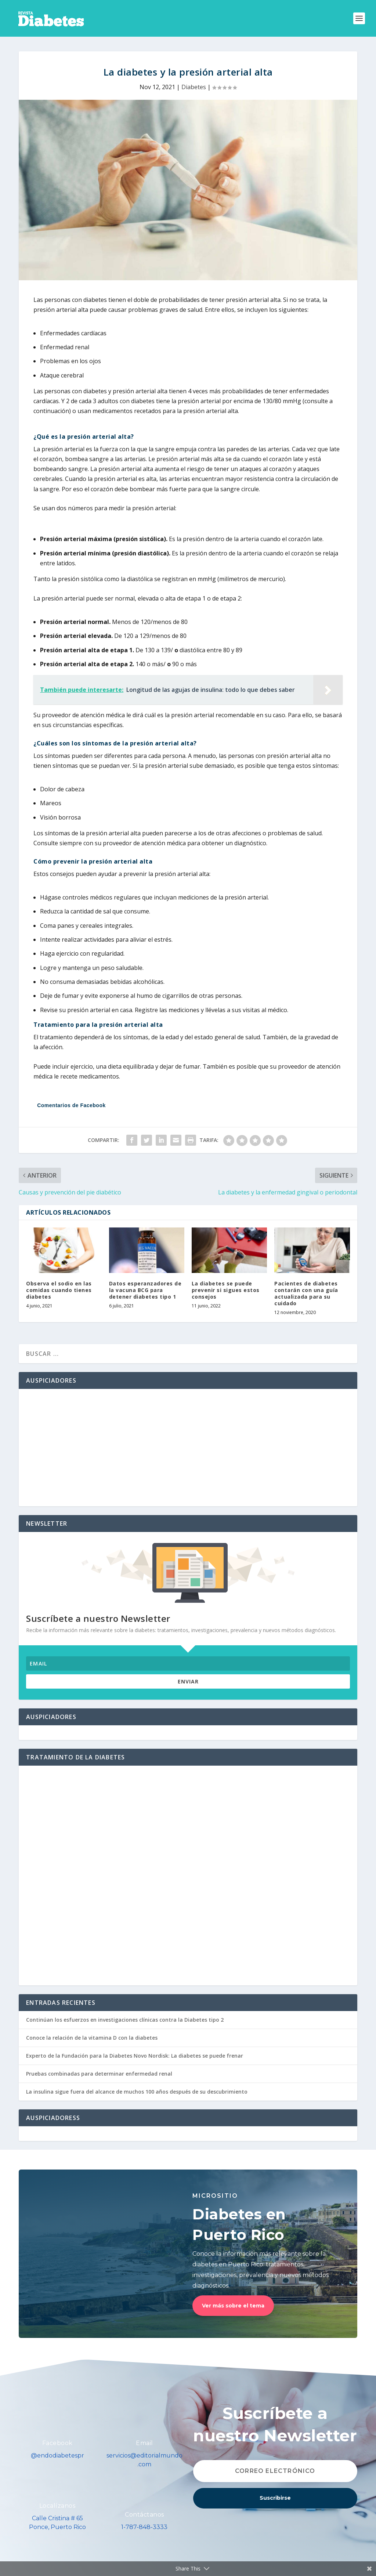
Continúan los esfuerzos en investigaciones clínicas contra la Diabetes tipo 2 (125, 2019)
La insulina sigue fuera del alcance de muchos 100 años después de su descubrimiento (136, 2091)
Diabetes (193, 87)
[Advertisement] (188, 1447)
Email (144, 2443)
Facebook (57, 2443)
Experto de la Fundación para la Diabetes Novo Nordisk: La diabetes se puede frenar (134, 2055)
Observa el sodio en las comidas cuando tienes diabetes (59, 1290)
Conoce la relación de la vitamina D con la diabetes (92, 2037)
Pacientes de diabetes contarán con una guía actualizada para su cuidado (306, 1293)
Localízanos (57, 2505)
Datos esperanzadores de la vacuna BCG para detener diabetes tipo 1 (145, 1290)
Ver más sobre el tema (233, 2305)
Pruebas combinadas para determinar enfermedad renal (99, 2073)
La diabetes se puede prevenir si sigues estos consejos (226, 1290)
